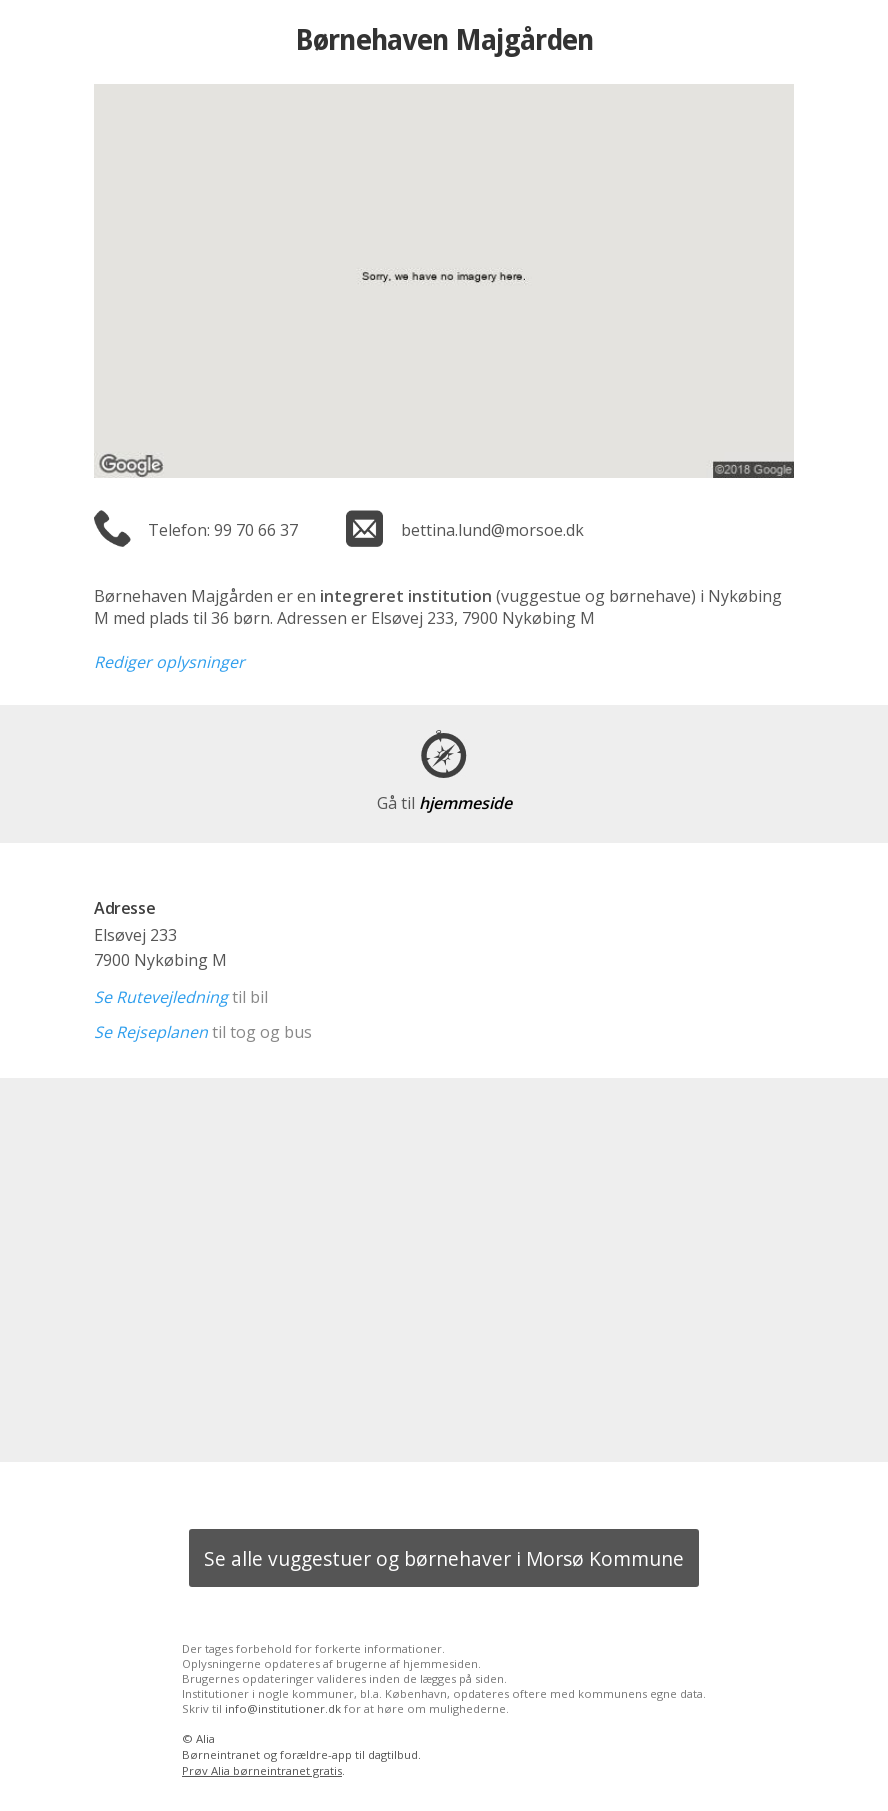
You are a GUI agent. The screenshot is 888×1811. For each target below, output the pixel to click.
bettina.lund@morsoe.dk (492, 530)
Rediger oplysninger (169, 662)
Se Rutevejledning (161, 997)
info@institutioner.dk (283, 1708)
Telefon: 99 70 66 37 (223, 530)
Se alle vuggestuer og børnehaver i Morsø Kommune (444, 1558)
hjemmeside (444, 803)
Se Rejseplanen (151, 1032)
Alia (205, 1738)
